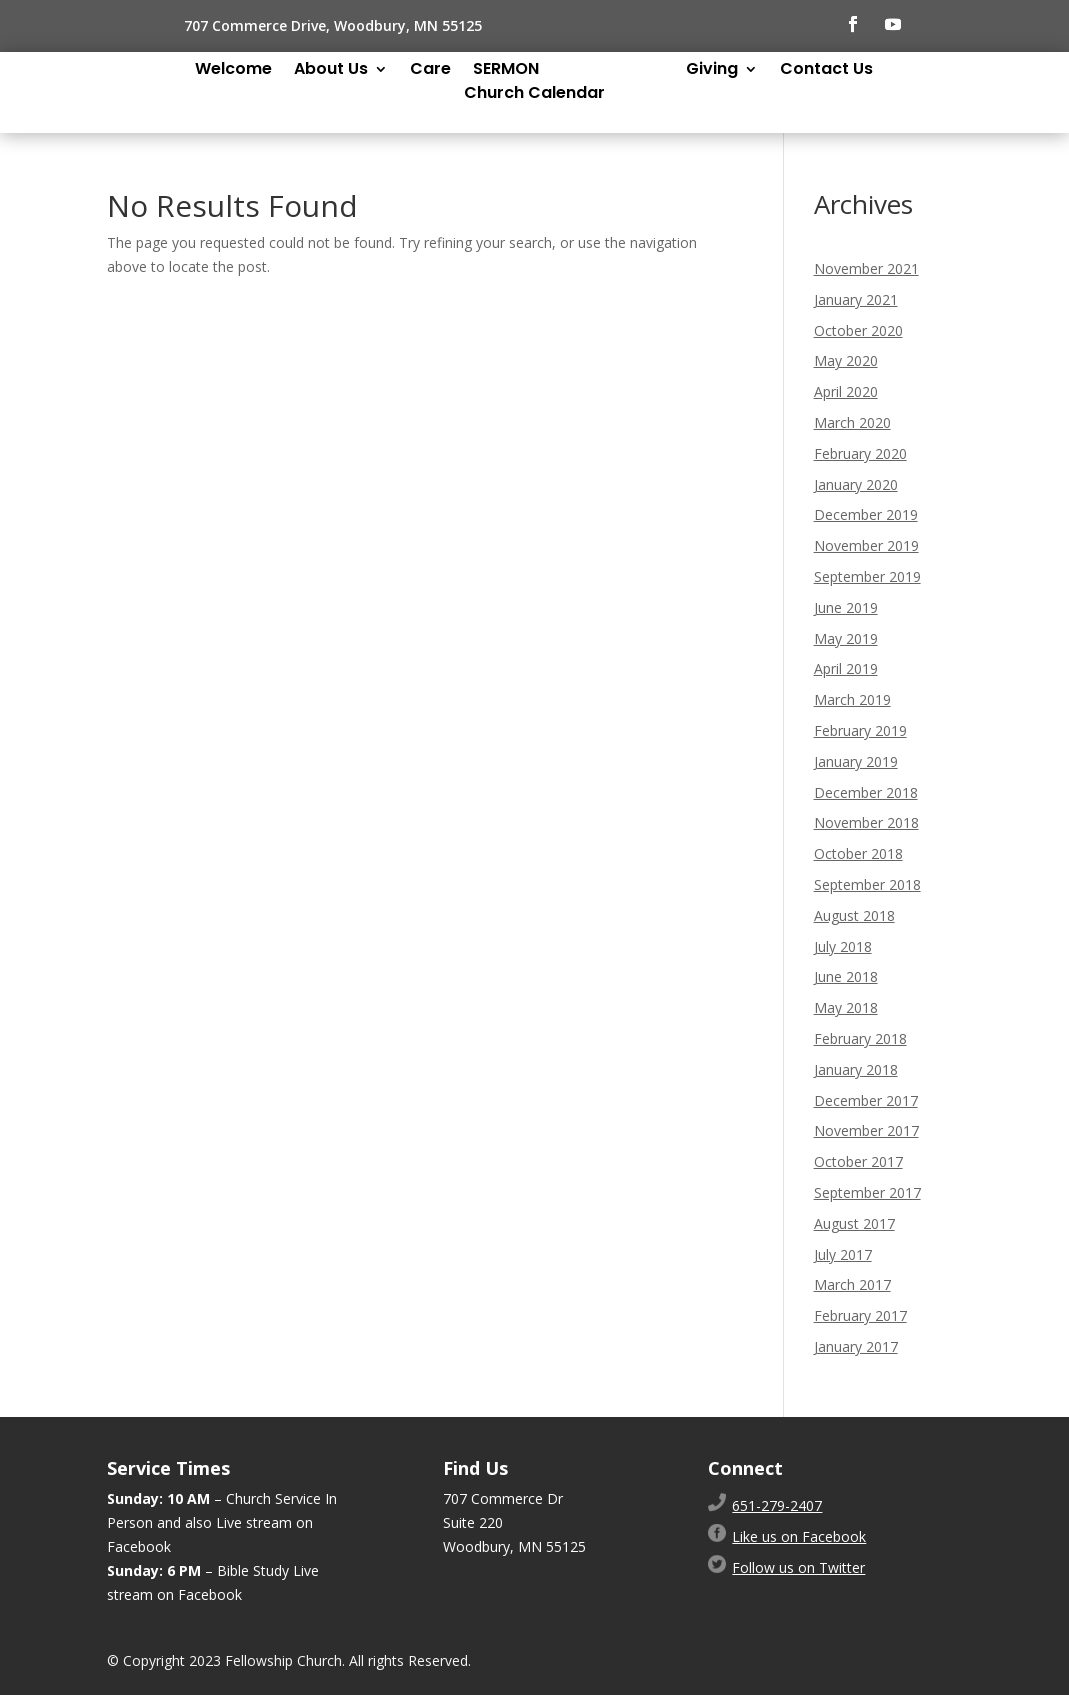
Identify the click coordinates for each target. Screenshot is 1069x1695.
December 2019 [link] (866, 514)
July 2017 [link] (843, 1254)
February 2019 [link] (860, 730)
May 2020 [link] (846, 360)
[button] (853, 24)
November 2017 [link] (866, 1130)
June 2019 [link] (846, 607)
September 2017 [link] (867, 1192)
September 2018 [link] (867, 884)
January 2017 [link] (856, 1346)
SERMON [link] (506, 71)
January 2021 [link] (856, 299)
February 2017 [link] (860, 1315)
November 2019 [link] (866, 545)
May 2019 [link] (846, 638)
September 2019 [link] (867, 576)
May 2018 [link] (846, 1007)
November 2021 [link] (866, 268)
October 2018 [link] (858, 853)
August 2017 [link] (854, 1223)
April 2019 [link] (846, 668)
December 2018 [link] (866, 792)
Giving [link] (712, 71)
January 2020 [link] (856, 484)
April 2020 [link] (846, 391)
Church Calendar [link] (534, 95)
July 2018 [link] (843, 946)
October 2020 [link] (858, 330)
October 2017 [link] (858, 1161)
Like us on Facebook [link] (799, 1536)
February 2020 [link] (860, 453)
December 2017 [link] (866, 1100)
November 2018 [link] (866, 822)
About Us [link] (331, 71)
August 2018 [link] (854, 915)
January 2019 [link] (856, 761)
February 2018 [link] (860, 1038)
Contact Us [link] (826, 71)
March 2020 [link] (852, 422)
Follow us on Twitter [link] (798, 1567)
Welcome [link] (233, 71)
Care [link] (430, 71)
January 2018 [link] (856, 1069)
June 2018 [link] (846, 976)
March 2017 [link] (852, 1284)
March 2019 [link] (852, 699)
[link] (777, 1505)
